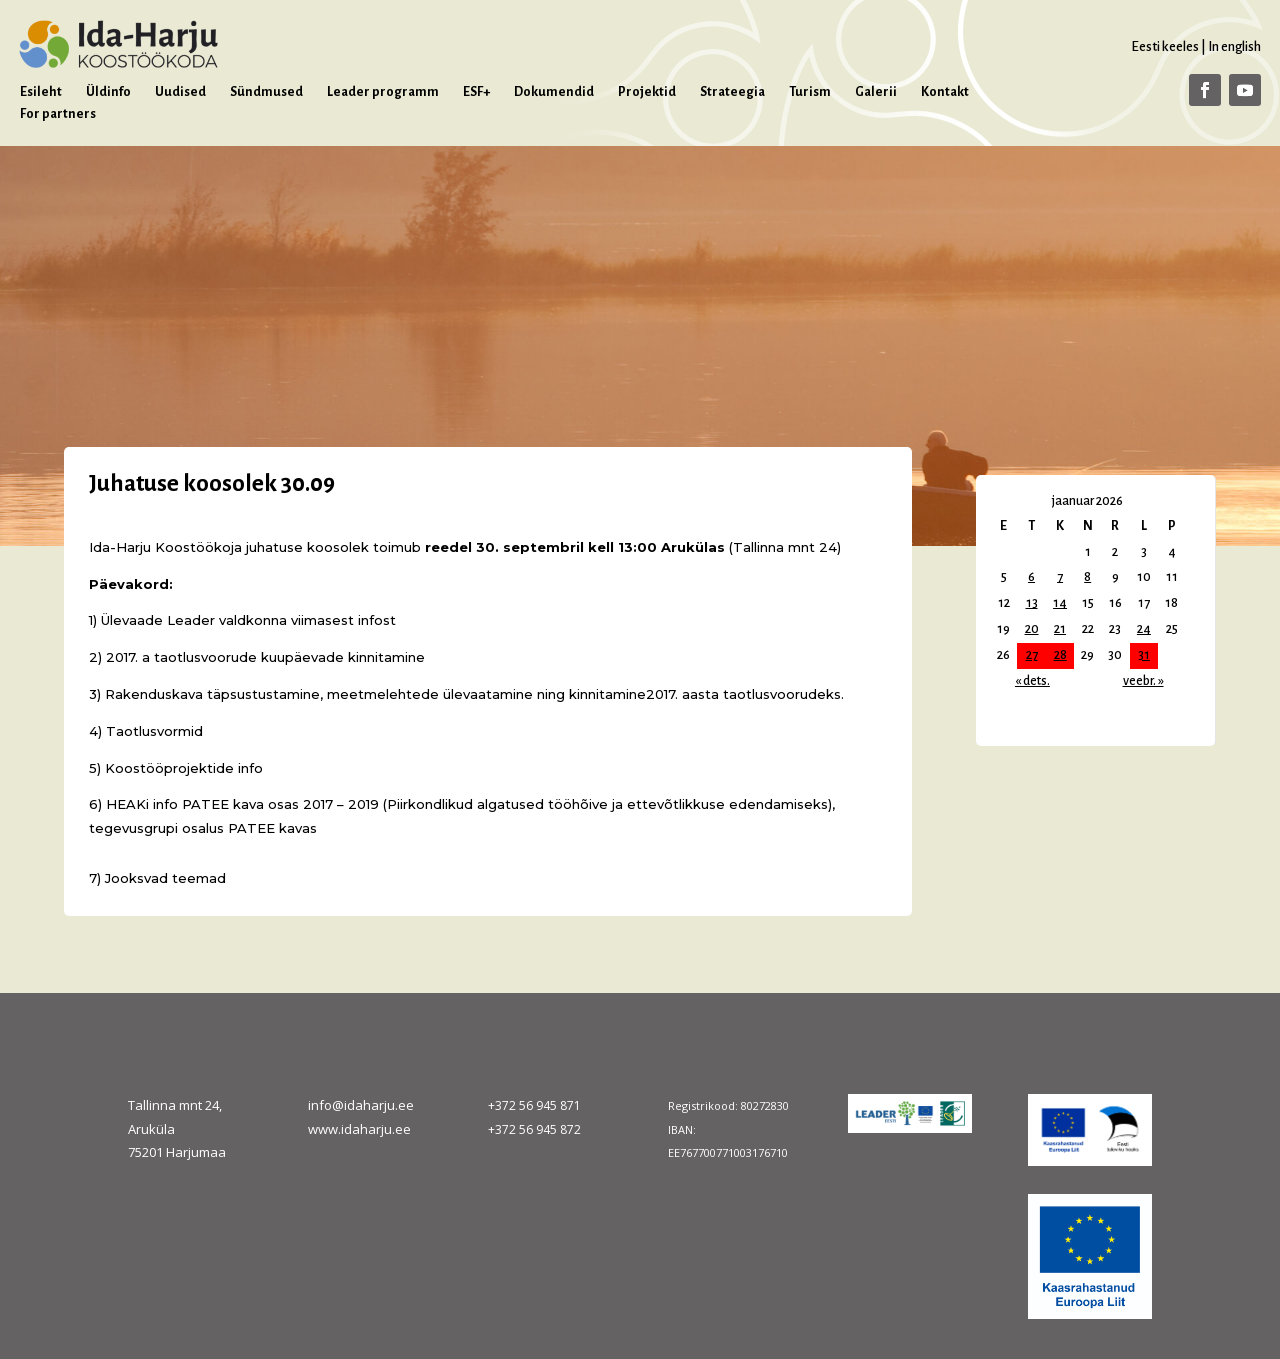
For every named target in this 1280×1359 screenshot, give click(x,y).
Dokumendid (554, 92)
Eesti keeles (1165, 46)
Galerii (876, 92)
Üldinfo (108, 92)
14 (1060, 603)
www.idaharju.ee (359, 1129)
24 (1144, 629)
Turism (810, 92)
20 (1032, 629)
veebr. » (1143, 681)
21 (1060, 629)
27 (1032, 655)
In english (1234, 46)
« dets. (1032, 681)
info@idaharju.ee (361, 1105)
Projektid (647, 92)
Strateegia (732, 92)
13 (1032, 603)
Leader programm (383, 92)
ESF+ (476, 92)
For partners (58, 114)
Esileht (41, 92)
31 (1144, 655)
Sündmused (266, 92)
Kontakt (945, 92)
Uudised (180, 92)
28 (1060, 655)
